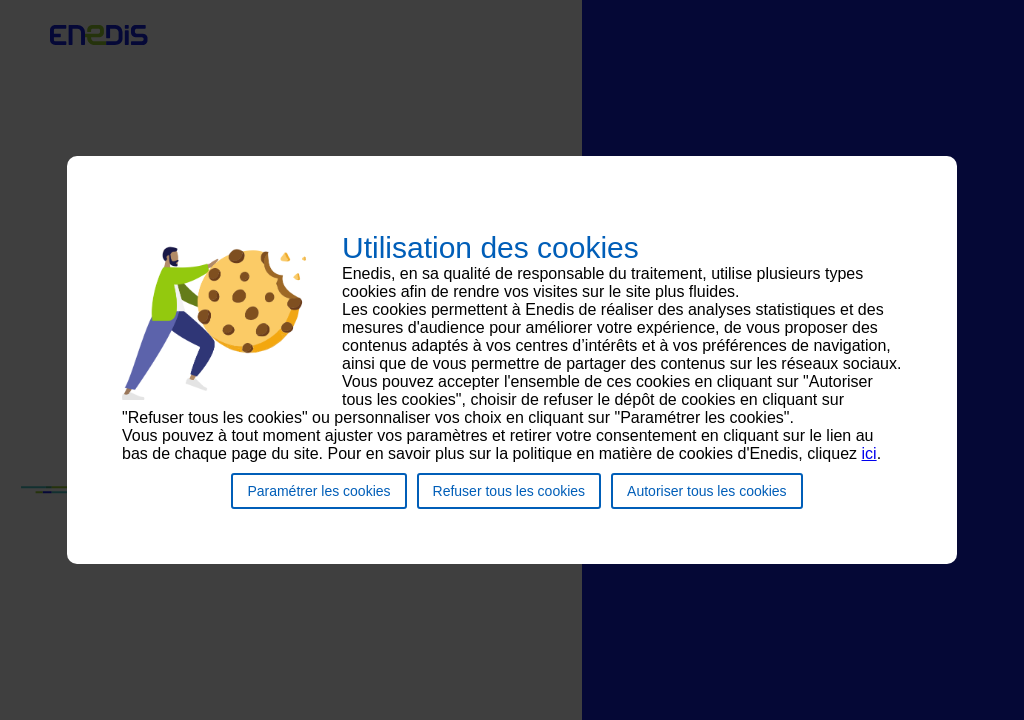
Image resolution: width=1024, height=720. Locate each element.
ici (869, 462)
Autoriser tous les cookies (707, 500)
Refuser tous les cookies (509, 500)
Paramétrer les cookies (318, 500)
